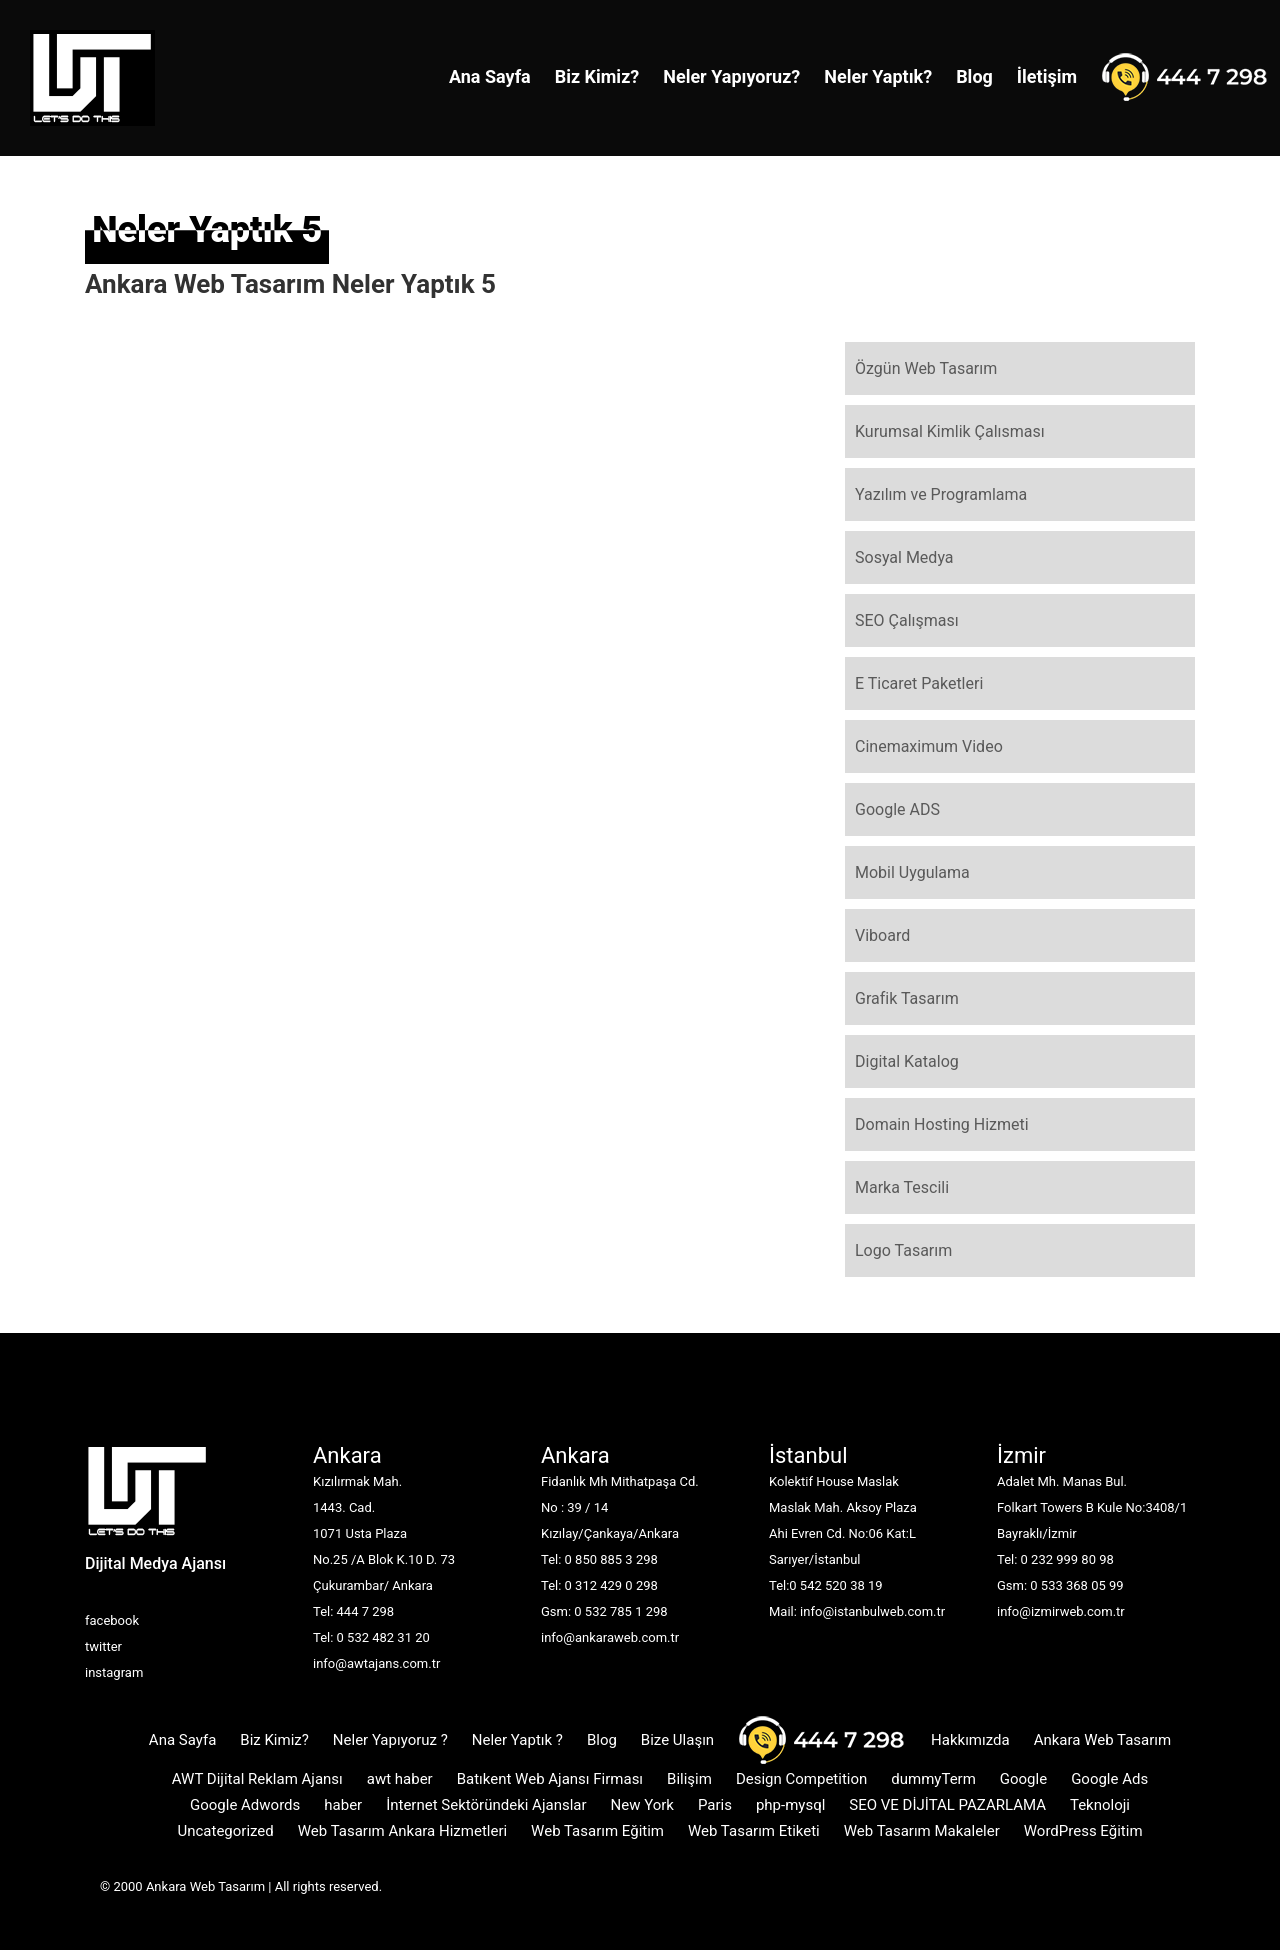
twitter (103, 1646)
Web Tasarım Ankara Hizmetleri (402, 1831)
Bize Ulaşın (677, 1740)
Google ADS (897, 809)
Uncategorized (225, 1831)
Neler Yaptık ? (517, 1740)
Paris (715, 1805)
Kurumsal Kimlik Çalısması (950, 431)
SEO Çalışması (907, 620)
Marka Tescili (902, 1187)
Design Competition (801, 1779)
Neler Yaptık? (878, 76)
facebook (112, 1620)
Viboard (882, 935)
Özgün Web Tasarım (926, 368)
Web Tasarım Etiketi (754, 1831)
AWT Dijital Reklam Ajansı (257, 1779)
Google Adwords (245, 1805)
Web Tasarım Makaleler (922, 1831)
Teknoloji (1100, 1805)
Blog (974, 76)
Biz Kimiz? (597, 76)
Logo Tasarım (903, 1250)
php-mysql (790, 1805)
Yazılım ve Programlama (941, 494)
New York (642, 1805)
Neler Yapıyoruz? (731, 76)
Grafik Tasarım (907, 998)
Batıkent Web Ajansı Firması (550, 1779)
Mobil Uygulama (912, 872)
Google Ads (1109, 1779)
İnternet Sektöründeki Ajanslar (486, 1805)
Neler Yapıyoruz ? (390, 1740)
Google (1023, 1779)
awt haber (400, 1779)
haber (343, 1805)
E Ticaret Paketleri (919, 683)
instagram (114, 1672)
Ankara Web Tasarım (1103, 1740)
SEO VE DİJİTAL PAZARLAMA (947, 1805)
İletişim (1047, 76)
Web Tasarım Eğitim (597, 1831)
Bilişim (689, 1779)
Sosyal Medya (904, 557)
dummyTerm (933, 1779)
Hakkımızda (970, 1740)
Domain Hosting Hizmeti (942, 1124)
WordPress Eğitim (1083, 1831)
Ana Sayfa (490, 76)
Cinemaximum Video (929, 746)
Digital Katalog (907, 1061)
